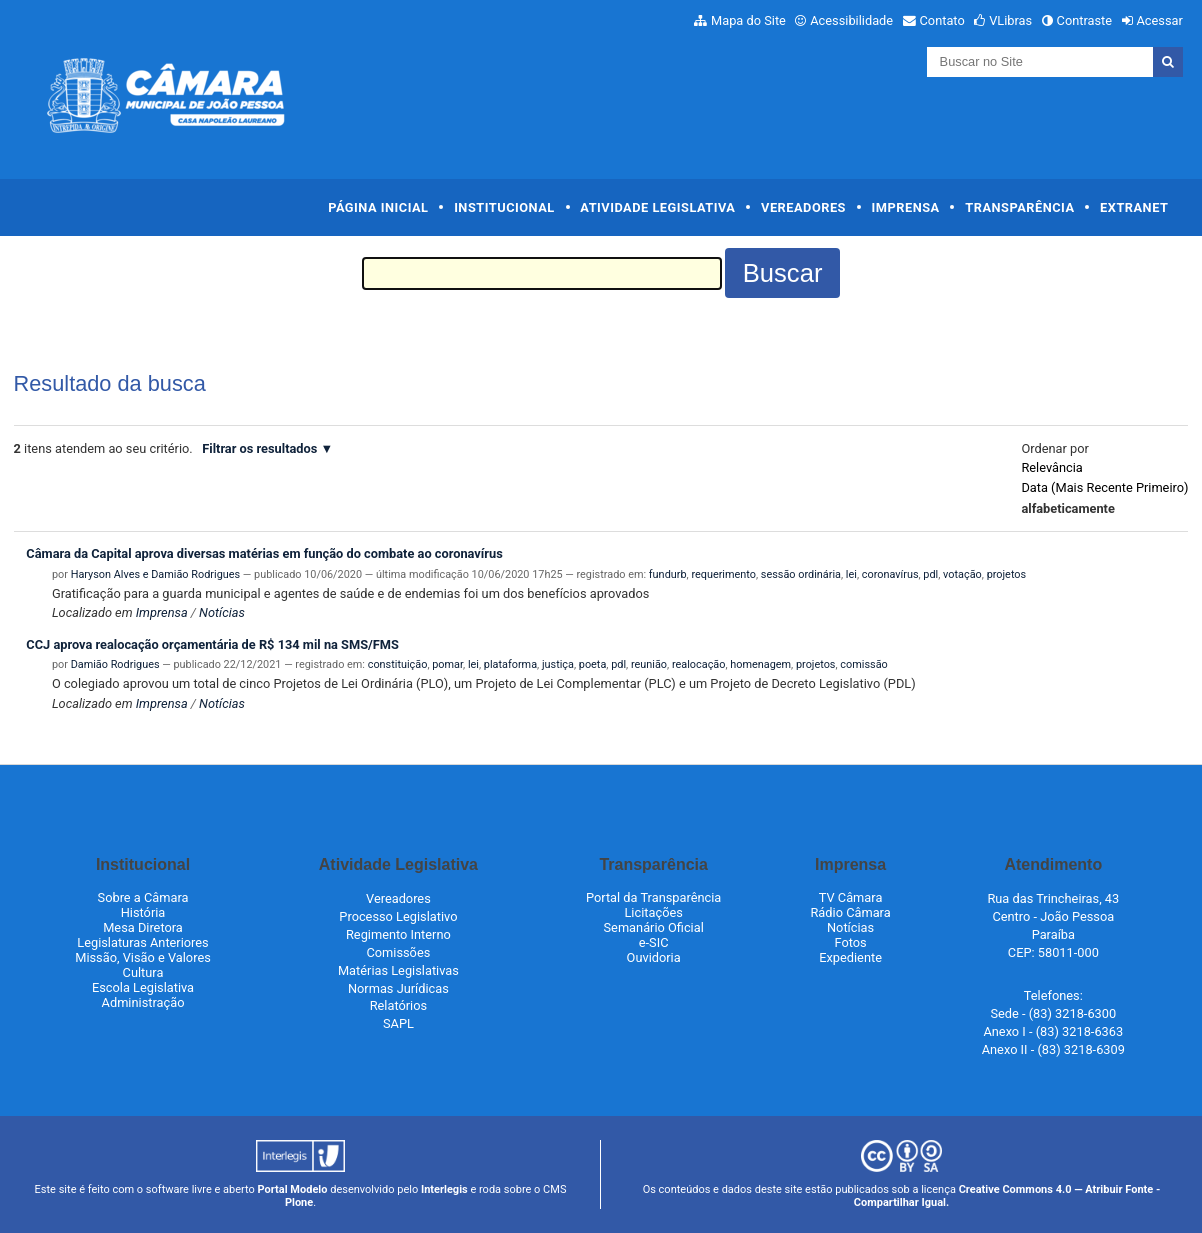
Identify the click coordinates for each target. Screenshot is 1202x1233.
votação (962, 574)
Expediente (850, 957)
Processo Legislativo (398, 916)
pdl (930, 574)
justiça (558, 664)
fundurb (668, 574)
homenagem (760, 664)
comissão (863, 664)
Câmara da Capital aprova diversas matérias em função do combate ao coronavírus (264, 553)
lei (851, 574)
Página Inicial (378, 207)
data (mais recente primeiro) (1104, 487)
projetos (1007, 574)
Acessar (1159, 20)
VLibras (1010, 20)
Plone (299, 1202)
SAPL (398, 1023)
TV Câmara (851, 897)
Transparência (1019, 207)
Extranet (1134, 207)
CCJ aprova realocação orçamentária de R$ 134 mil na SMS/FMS (212, 644)
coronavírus (890, 574)
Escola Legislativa (143, 987)
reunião (649, 664)
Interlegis (444, 1189)
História (143, 912)
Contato (942, 20)
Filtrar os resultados (259, 448)
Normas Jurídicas (398, 988)
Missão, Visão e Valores (143, 957)
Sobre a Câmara (143, 897)
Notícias (222, 612)
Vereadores (803, 207)
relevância (1051, 467)
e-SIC (654, 942)
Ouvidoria (654, 957)
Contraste (1085, 20)
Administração (143, 1002)
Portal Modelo (293, 1189)
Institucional (504, 207)
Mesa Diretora (143, 927)
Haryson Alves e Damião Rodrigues (156, 574)
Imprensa (906, 207)
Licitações (653, 912)
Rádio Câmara (850, 912)
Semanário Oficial (654, 927)
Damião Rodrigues (115, 664)
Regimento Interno (398, 934)
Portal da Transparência (653, 897)
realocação (699, 664)
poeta (593, 664)
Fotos (850, 942)
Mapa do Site (748, 20)
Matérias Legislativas (398, 970)
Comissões (398, 952)
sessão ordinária (801, 574)
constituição (398, 664)
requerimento (723, 574)
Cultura (143, 972)
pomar (447, 664)
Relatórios (398, 1005)
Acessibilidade (851, 20)
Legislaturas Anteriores (142, 942)
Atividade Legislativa (657, 207)
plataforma (510, 664)
